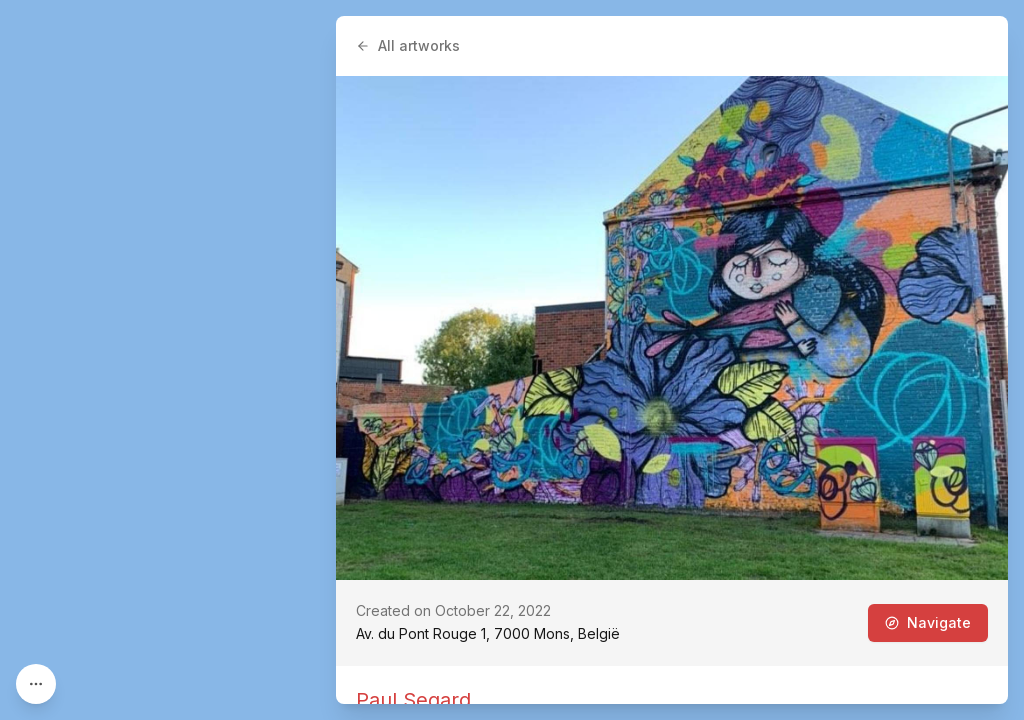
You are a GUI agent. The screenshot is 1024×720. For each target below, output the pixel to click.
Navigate (928, 622)
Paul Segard (413, 700)
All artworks (408, 45)
